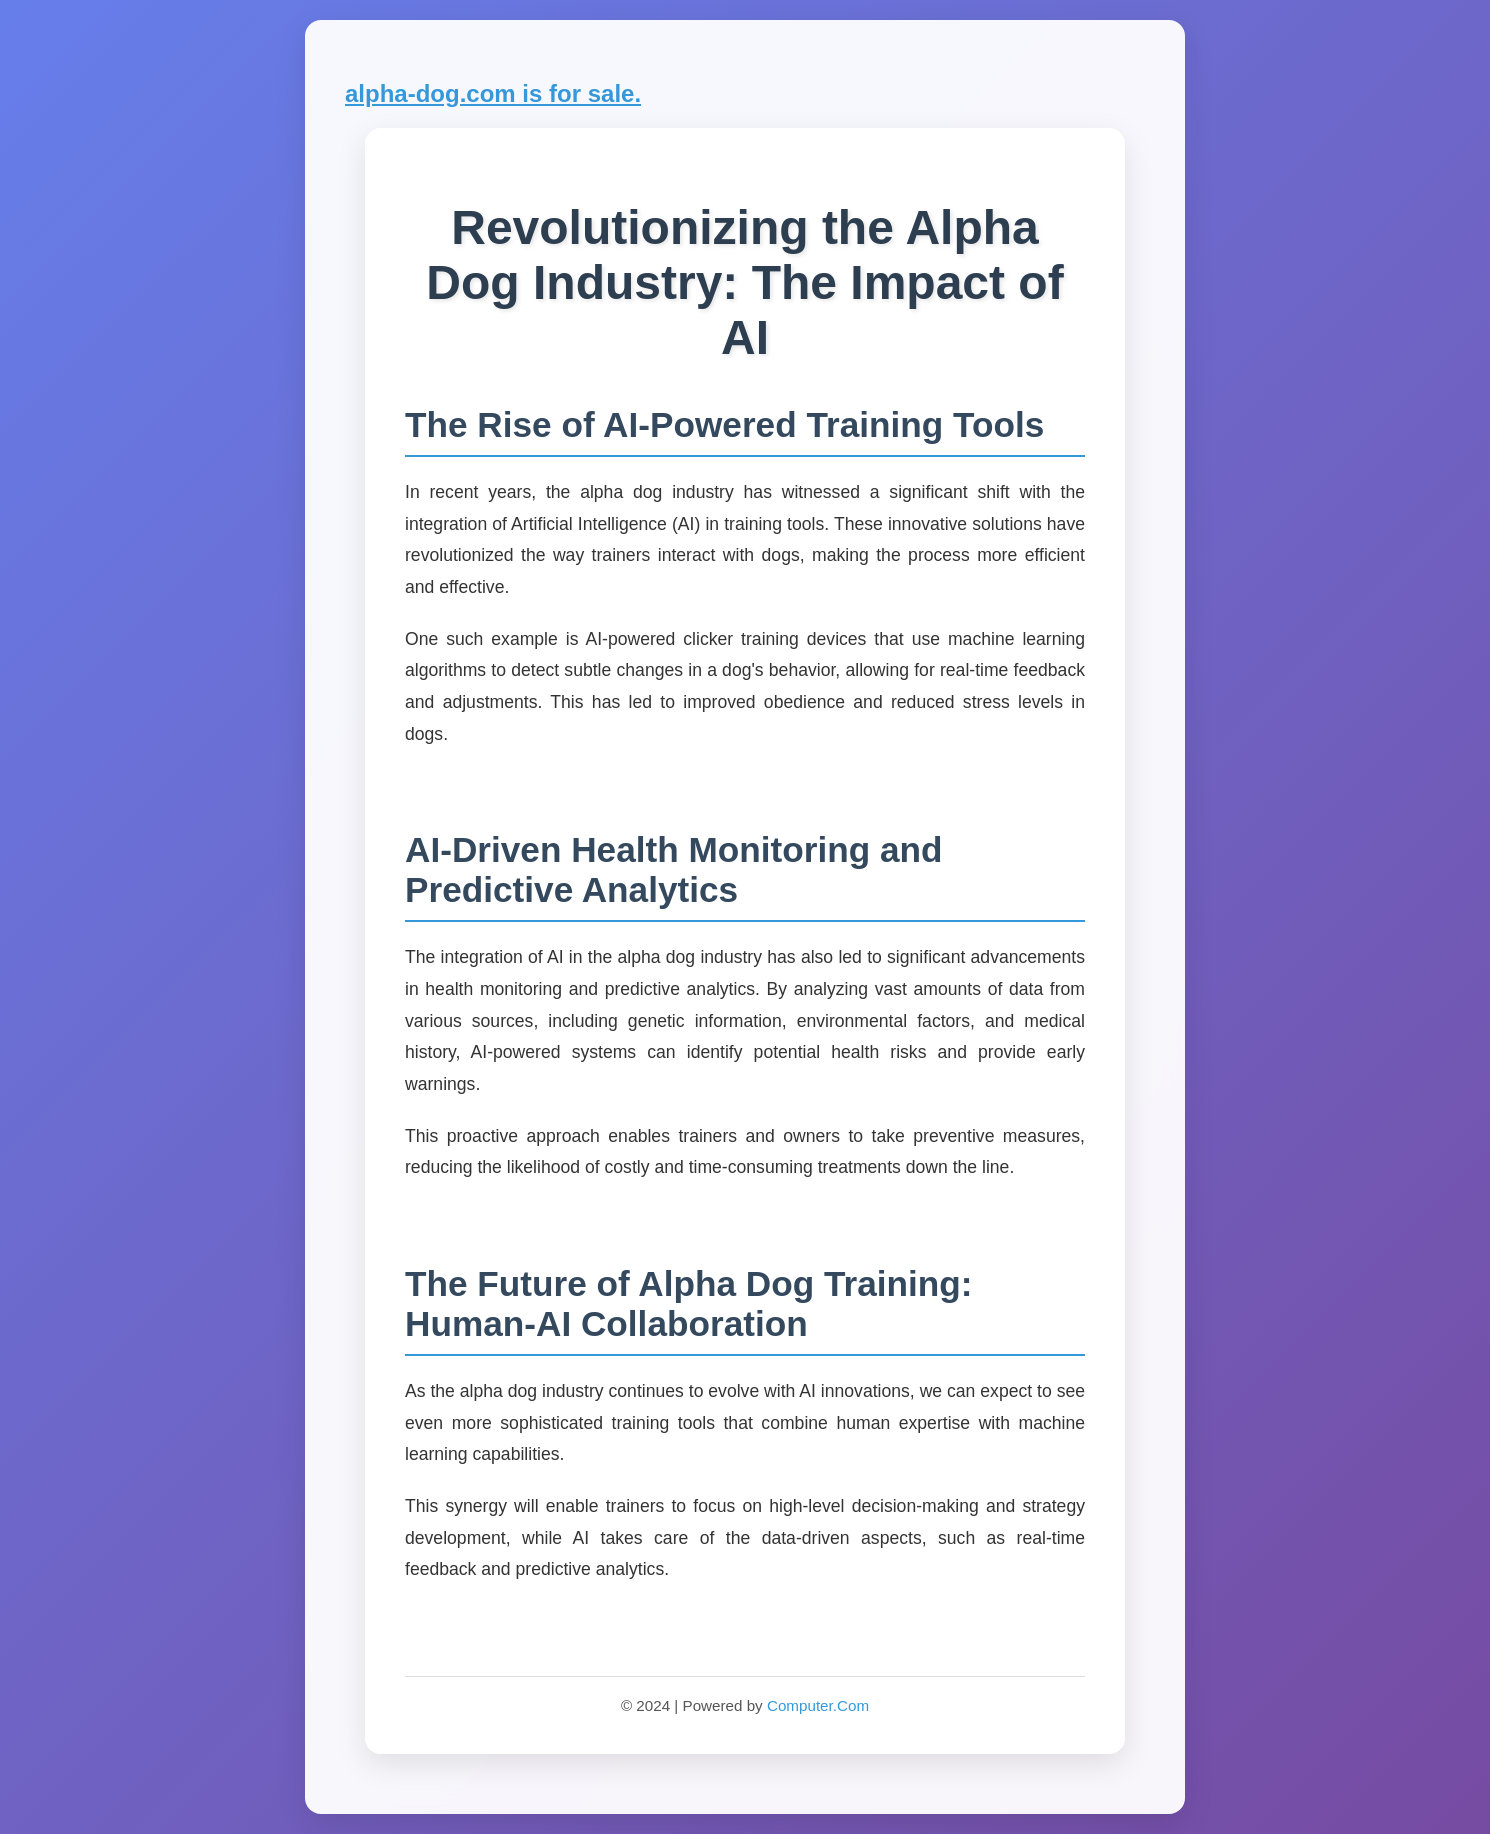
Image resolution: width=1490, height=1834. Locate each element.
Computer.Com (818, 1705)
